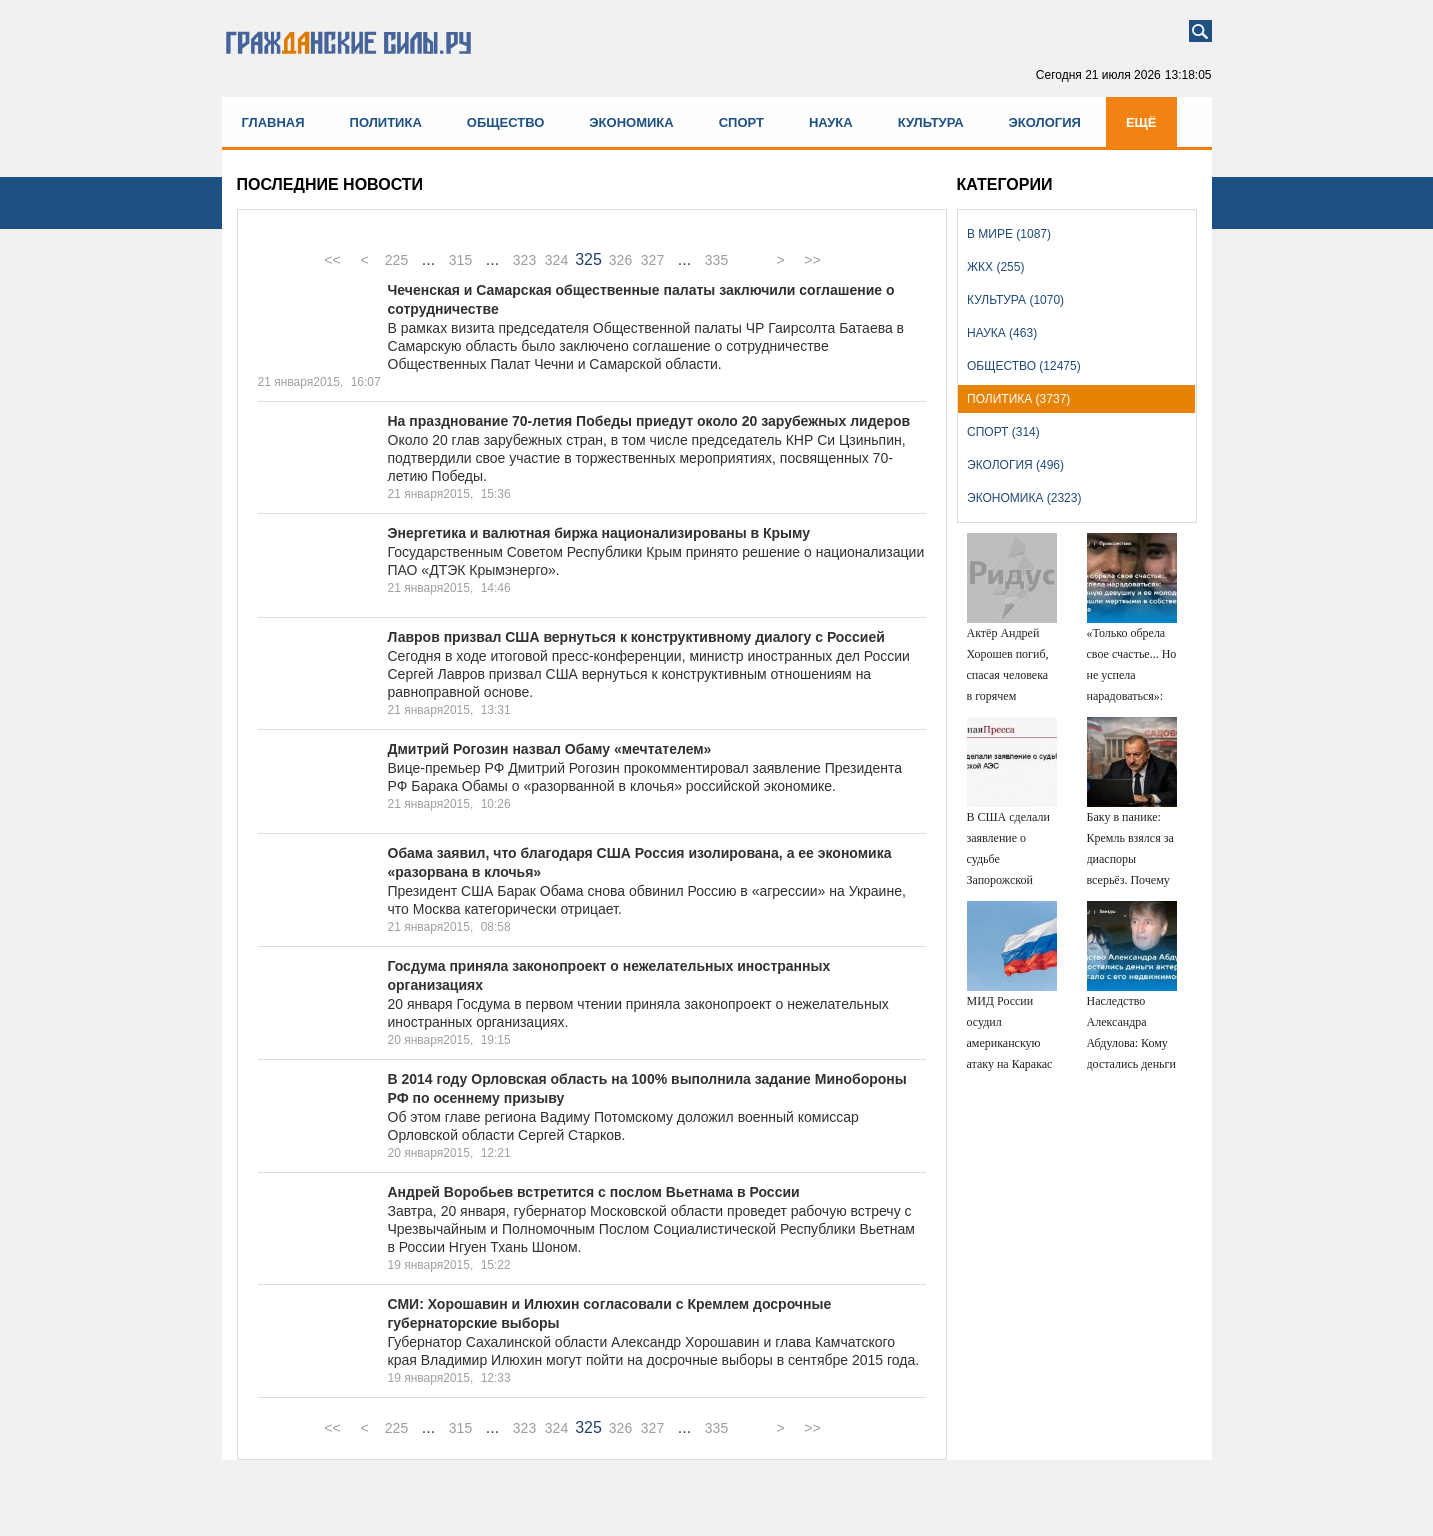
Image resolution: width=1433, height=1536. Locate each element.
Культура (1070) (1015, 300)
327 (652, 260)
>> (812, 260)
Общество (506, 122)
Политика (386, 122)
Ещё (1141, 122)
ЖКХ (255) (995, 267)
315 (460, 260)
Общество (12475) (1024, 366)
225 (396, 260)
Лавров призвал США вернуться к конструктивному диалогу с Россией (636, 637)
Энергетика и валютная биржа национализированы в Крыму (599, 533)
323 (524, 260)
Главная (273, 122)
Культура (931, 122)
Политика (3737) (1018, 399)
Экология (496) (1015, 465)
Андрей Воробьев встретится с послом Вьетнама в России (594, 1192)
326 (620, 260)
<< (332, 260)
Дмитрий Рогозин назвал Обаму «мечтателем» (550, 749)
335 (716, 260)
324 (556, 260)
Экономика (631, 122)
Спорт (741, 122)
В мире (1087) (1009, 234)
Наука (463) (1002, 333)
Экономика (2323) (1024, 498)
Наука (831, 122)
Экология (1045, 122)
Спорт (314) (1003, 432)
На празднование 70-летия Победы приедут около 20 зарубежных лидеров (649, 421)
